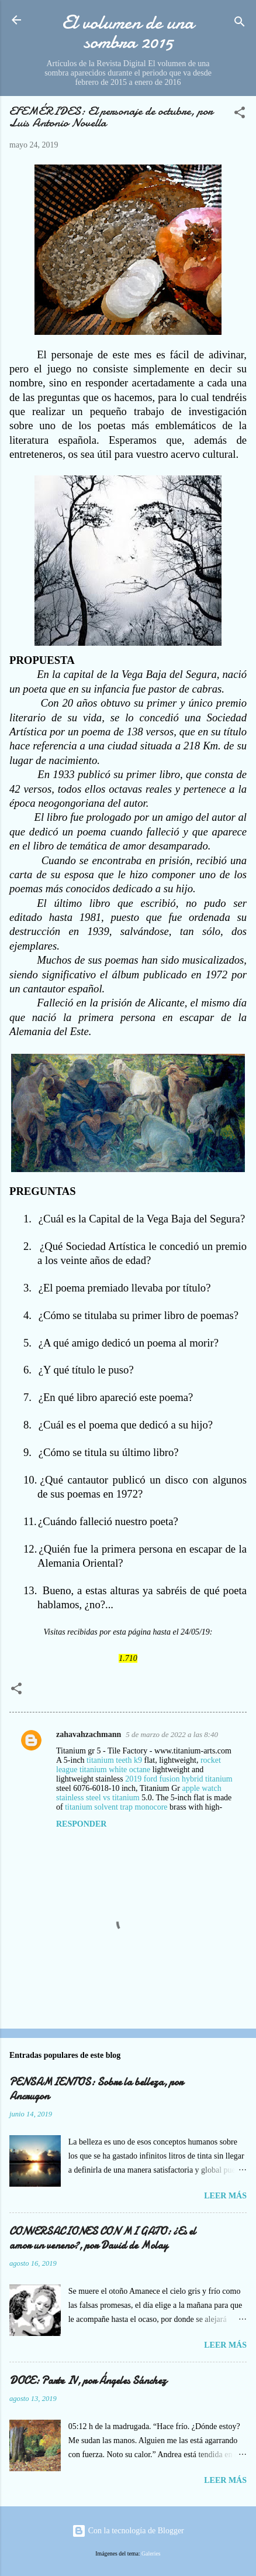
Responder (81, 1824)
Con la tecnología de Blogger (128, 2530)
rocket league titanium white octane (138, 1765)
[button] (240, 114)
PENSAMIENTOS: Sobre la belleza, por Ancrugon (96, 2089)
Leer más (225, 2195)
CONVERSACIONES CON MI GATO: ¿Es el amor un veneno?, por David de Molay (102, 2238)
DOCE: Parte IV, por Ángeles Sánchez (88, 2380)
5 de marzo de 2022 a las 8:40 (172, 1734)
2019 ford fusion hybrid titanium (179, 1779)
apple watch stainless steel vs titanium (139, 1793)
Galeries (151, 2553)
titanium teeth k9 (114, 1760)
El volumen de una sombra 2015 (128, 32)
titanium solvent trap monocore (116, 1807)
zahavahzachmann (88, 1734)
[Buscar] (240, 24)
